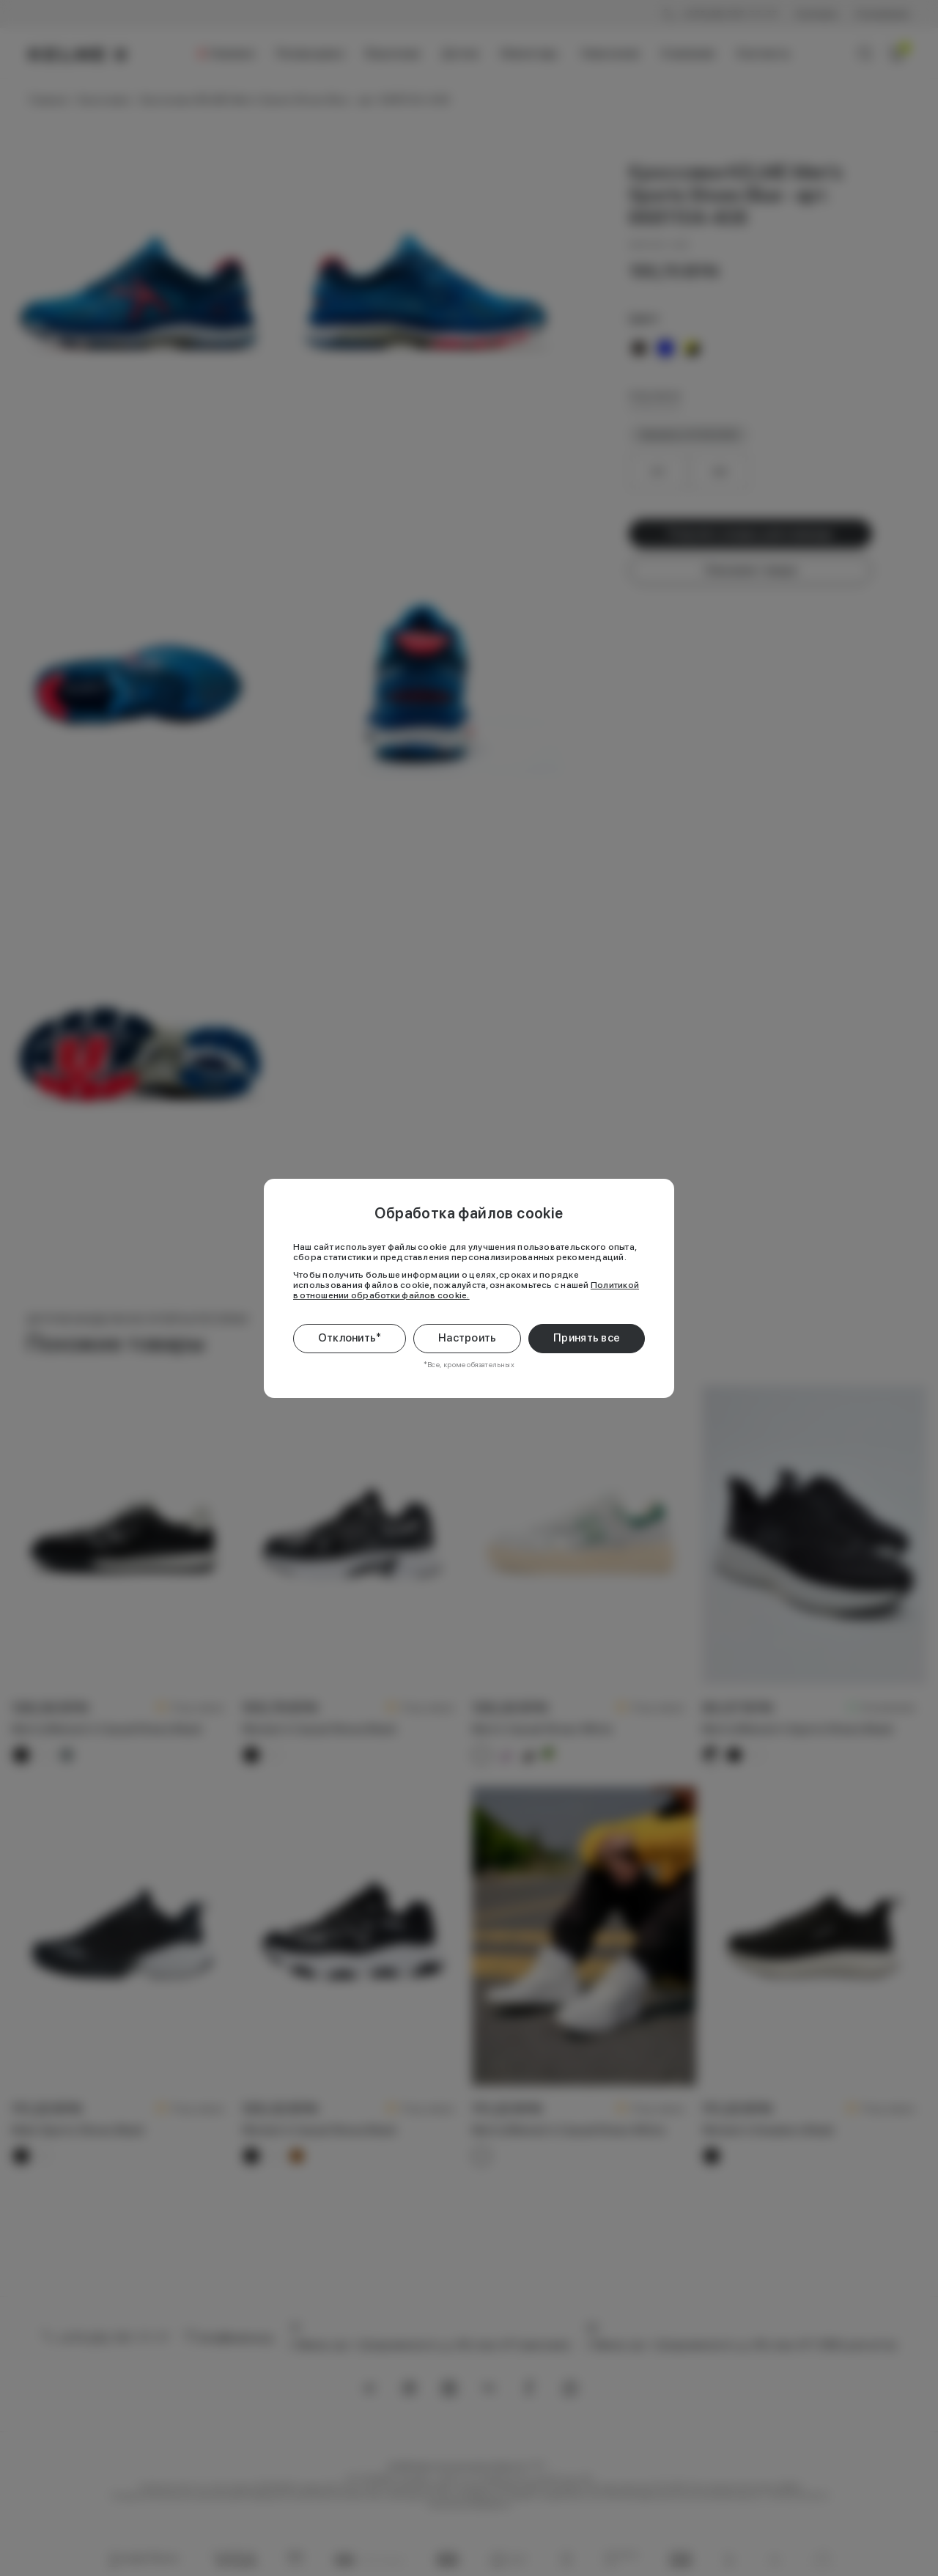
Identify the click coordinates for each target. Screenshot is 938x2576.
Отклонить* (350, 1337)
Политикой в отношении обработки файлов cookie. (466, 1290)
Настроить (467, 1337)
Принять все (586, 1337)
